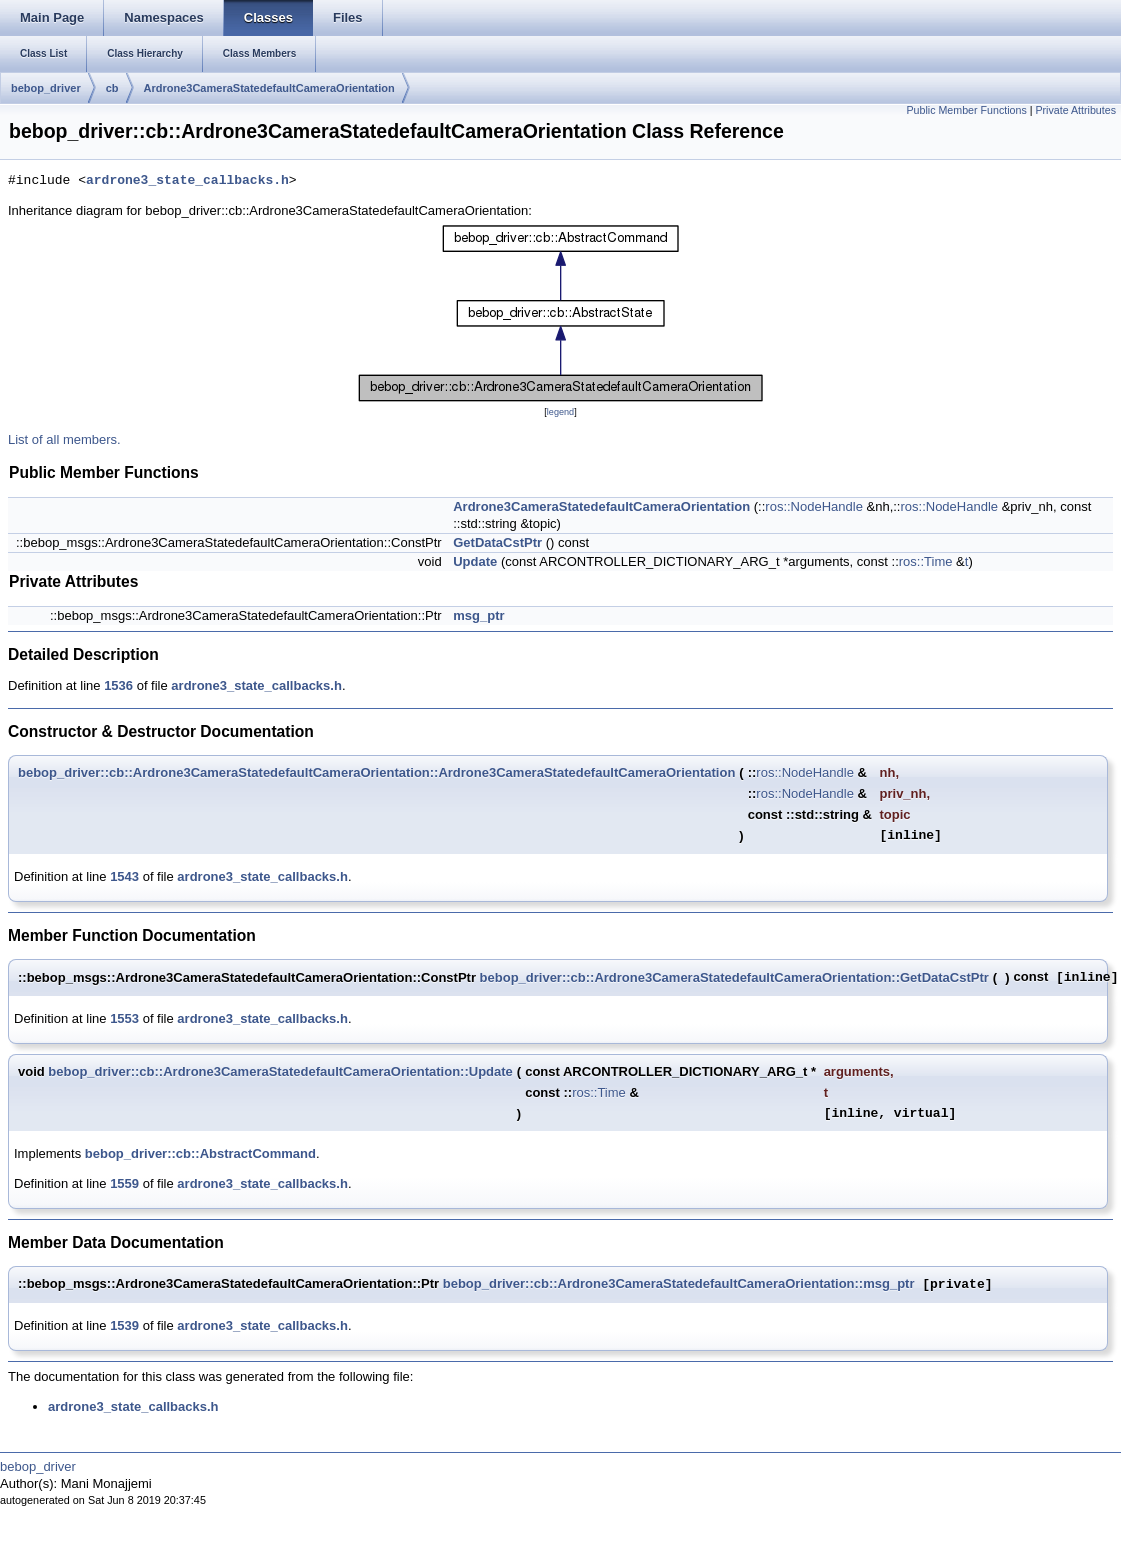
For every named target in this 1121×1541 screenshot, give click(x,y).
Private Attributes (1075, 110)
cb (112, 88)
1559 (124, 1183)
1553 (124, 1018)
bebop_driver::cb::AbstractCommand (200, 1153)
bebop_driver (46, 88)
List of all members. (64, 439)
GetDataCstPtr (497, 542)
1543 (124, 876)
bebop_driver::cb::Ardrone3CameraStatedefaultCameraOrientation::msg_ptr (679, 1284)
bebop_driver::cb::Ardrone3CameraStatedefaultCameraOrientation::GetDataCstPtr (734, 977)
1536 (118, 685)
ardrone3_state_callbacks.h (187, 181)
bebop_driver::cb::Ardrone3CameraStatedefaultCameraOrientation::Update (280, 1071)
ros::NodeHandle (814, 506)
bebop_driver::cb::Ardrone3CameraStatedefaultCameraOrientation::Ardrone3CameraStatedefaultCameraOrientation (376, 772)
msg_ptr (478, 615)
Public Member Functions (967, 110)
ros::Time (926, 561)
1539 (124, 1325)
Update (475, 561)
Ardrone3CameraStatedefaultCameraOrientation (269, 88)
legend (560, 412)
